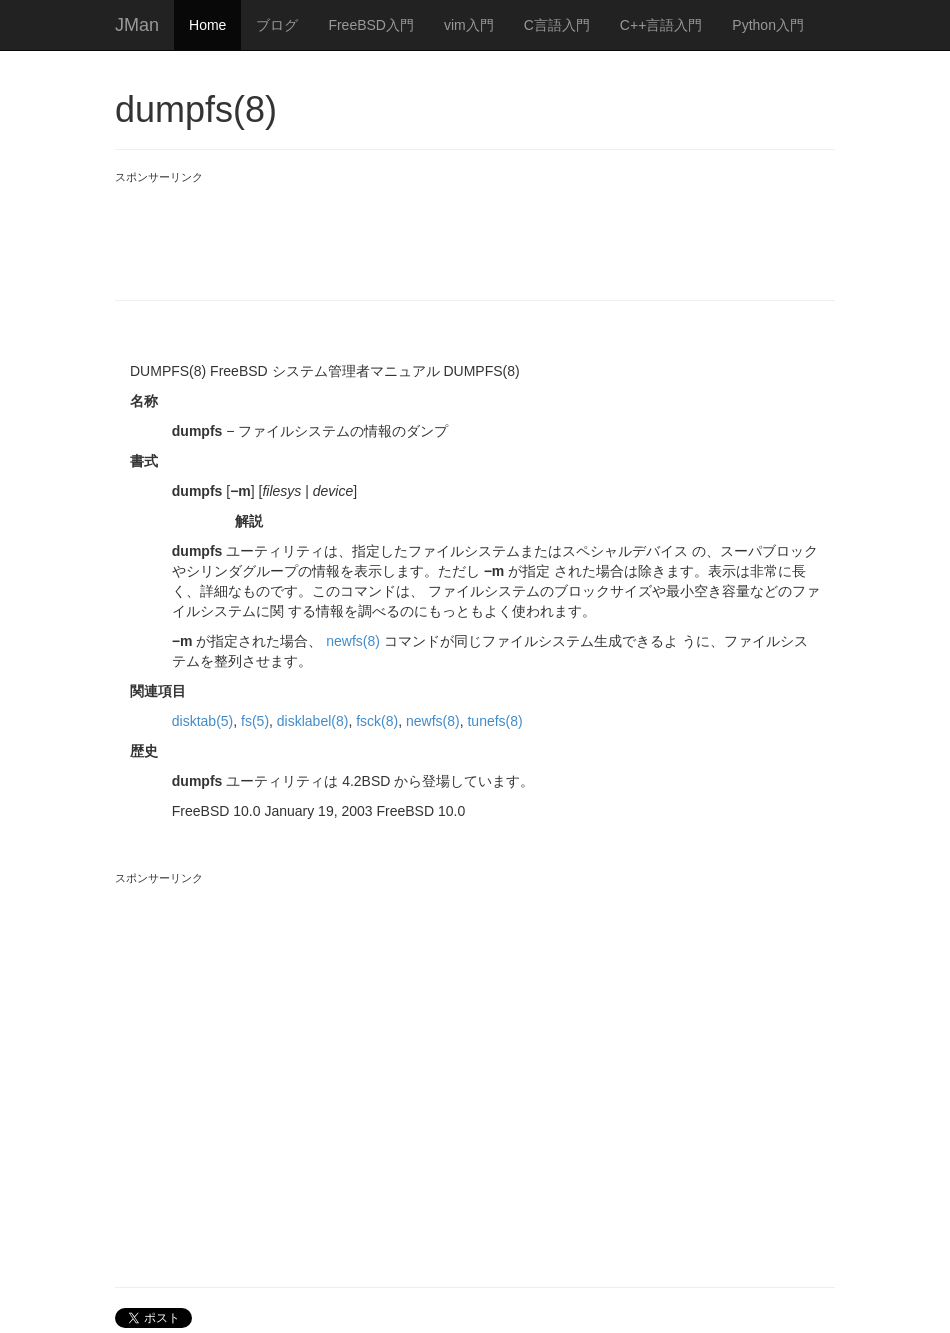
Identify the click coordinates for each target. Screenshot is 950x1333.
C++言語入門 (661, 25)
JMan (137, 25)
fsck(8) (377, 721)
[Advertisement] (479, 230)
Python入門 (768, 25)
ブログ (277, 25)
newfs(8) (353, 641)
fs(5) (255, 721)
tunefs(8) (494, 721)
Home (207, 25)
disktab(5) (202, 721)
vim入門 (469, 25)
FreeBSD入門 (371, 25)
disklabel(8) (313, 721)
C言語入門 (557, 25)
